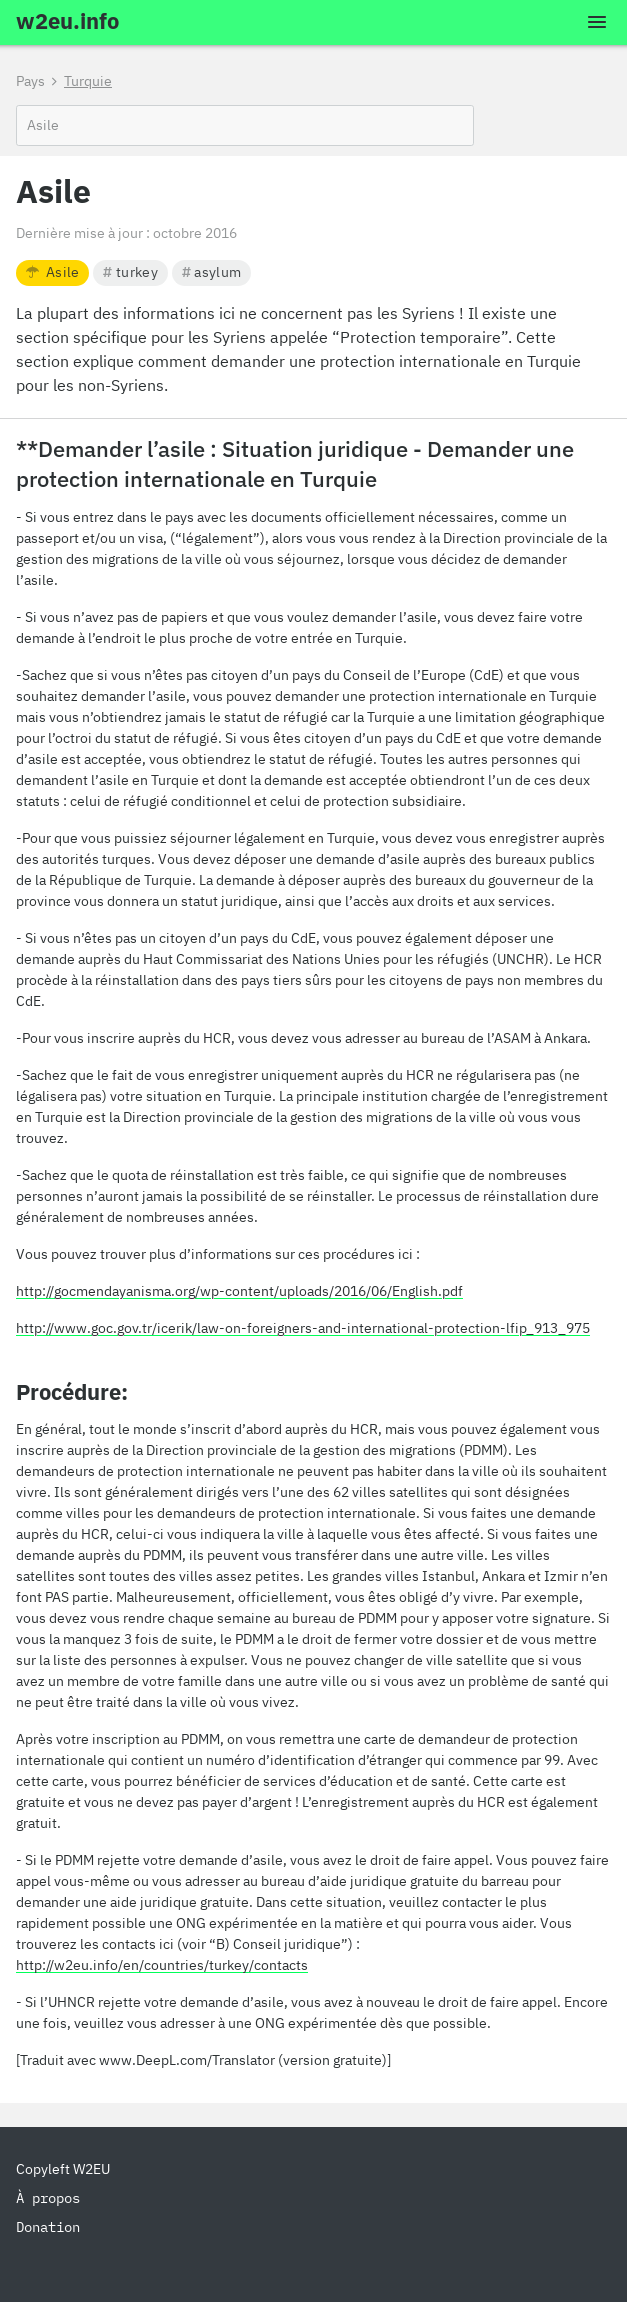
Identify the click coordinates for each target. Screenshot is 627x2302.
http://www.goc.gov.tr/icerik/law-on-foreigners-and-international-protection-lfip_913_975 (303, 1328)
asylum (212, 272)
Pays (30, 81)
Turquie (88, 81)
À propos (48, 2198)
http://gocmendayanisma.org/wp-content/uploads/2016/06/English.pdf (239, 1291)
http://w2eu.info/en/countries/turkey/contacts (162, 1965)
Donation (48, 2227)
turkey (130, 272)
